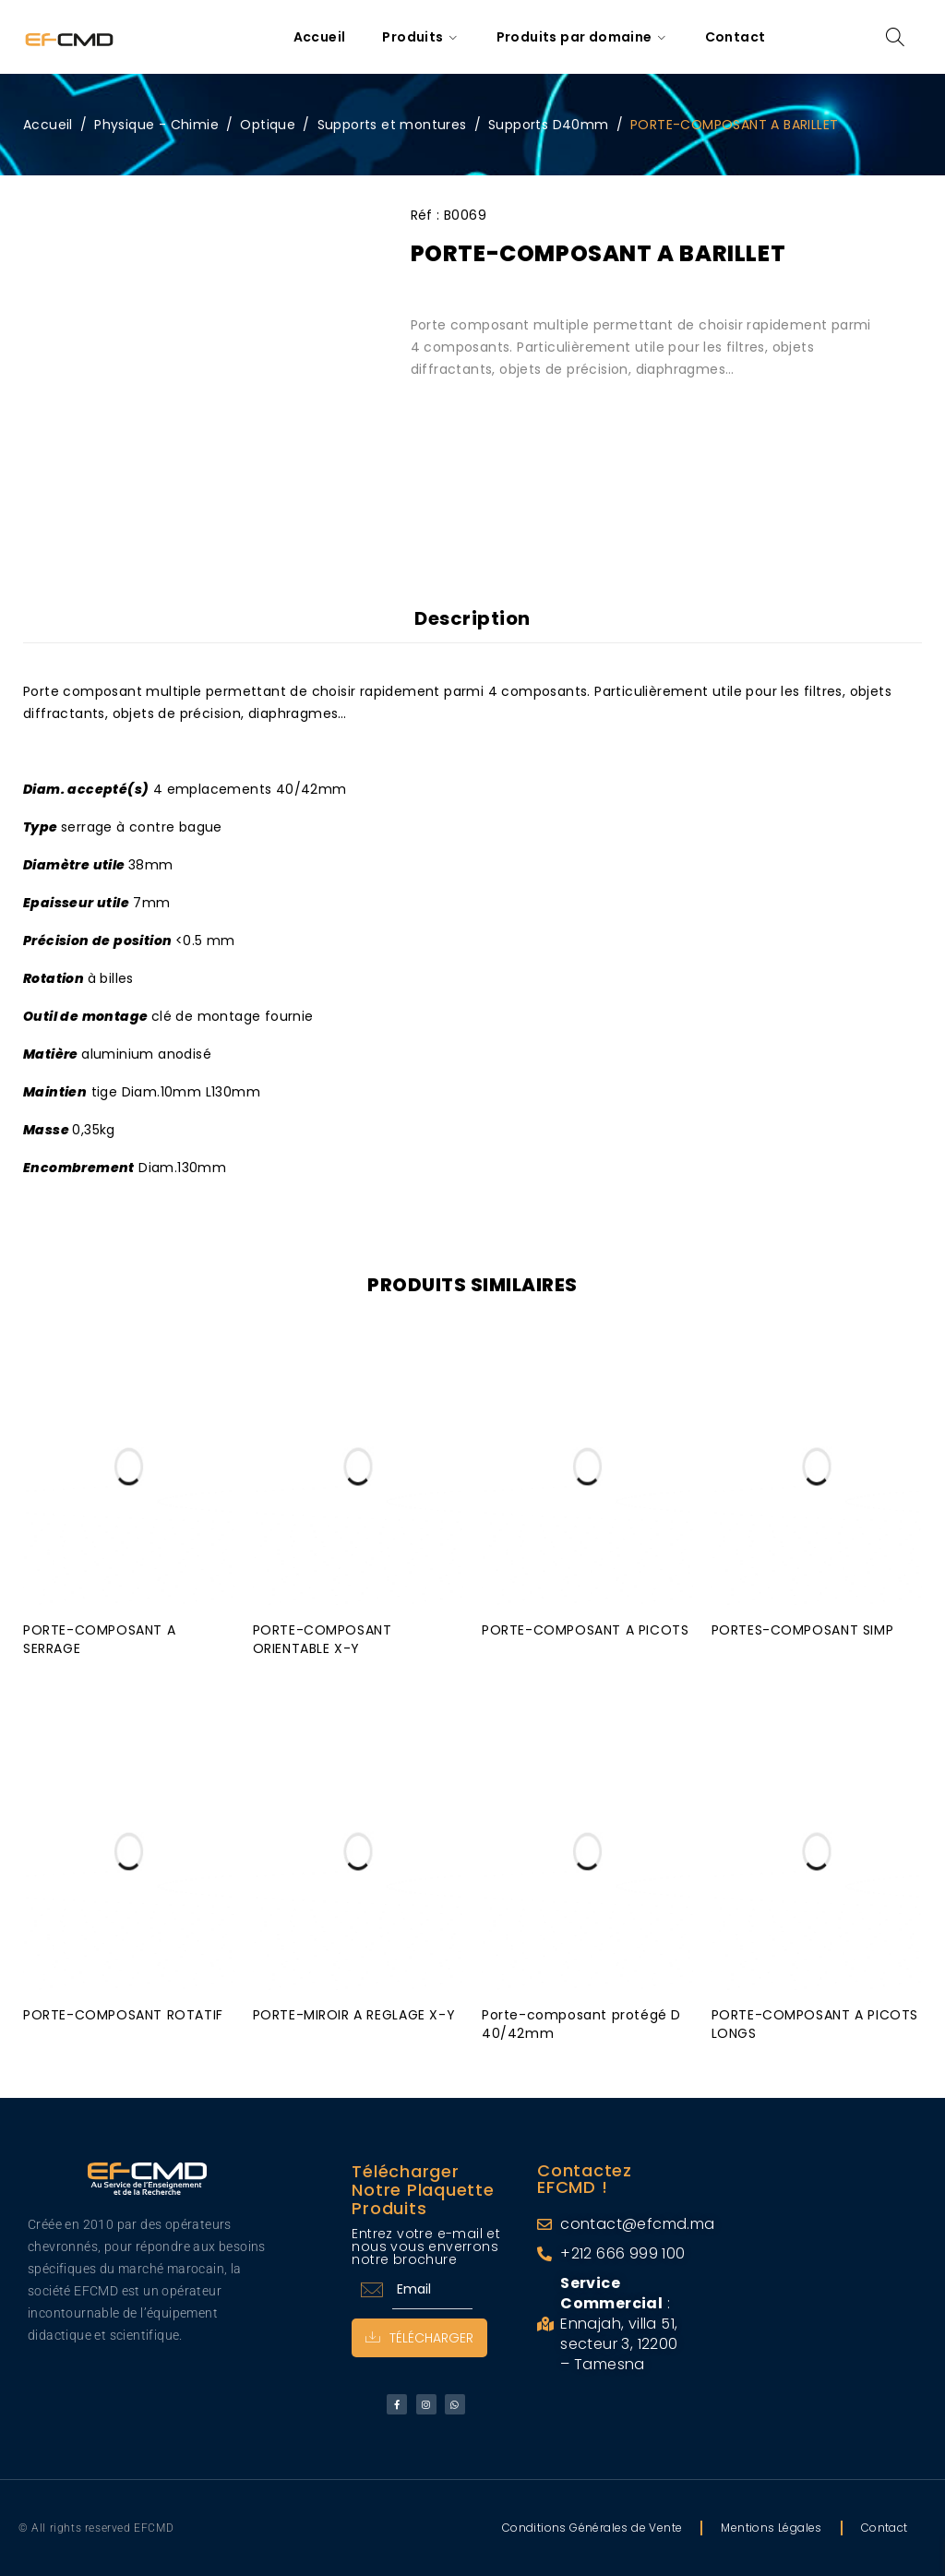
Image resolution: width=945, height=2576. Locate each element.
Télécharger (419, 2338)
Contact (884, 2527)
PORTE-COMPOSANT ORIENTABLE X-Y (322, 1639)
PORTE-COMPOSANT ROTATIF (123, 2015)
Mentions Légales (771, 2527)
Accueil (48, 124)
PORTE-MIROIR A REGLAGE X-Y (354, 2015)
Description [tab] (472, 618)
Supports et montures (392, 124)
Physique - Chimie (156, 124)
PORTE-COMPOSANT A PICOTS (585, 1630)
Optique (267, 124)
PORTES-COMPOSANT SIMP (803, 1630)
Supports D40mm (548, 124)
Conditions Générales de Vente (592, 2527)
